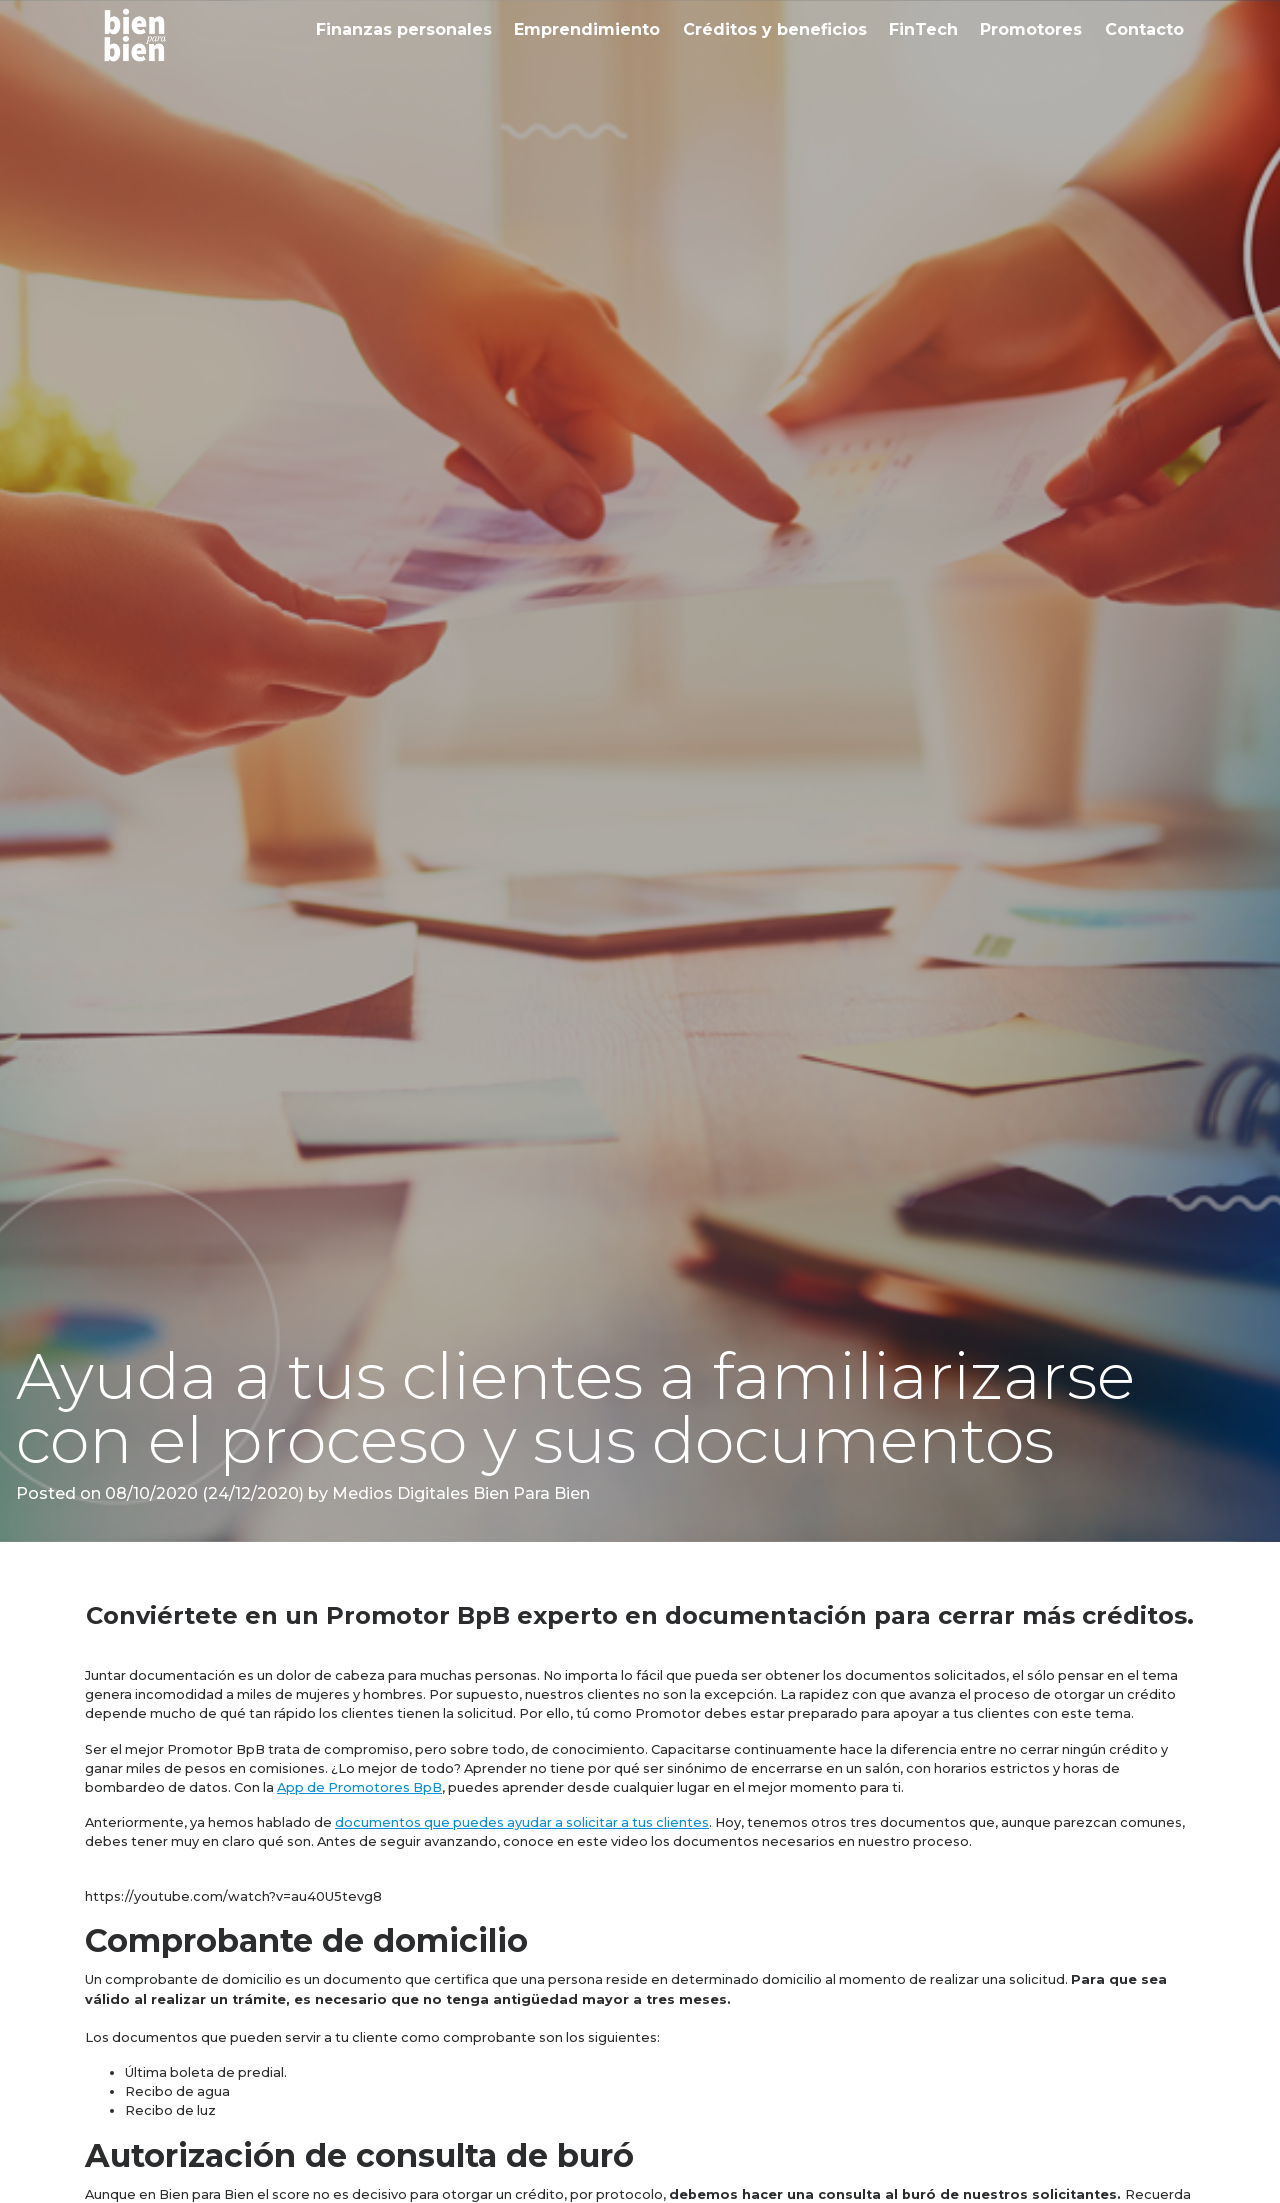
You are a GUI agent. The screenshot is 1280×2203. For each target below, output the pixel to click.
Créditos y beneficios (775, 29)
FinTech (923, 29)
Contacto (1144, 29)
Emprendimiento (587, 29)
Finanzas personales (404, 29)
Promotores (1031, 29)
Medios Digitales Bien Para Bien (459, 1493)
